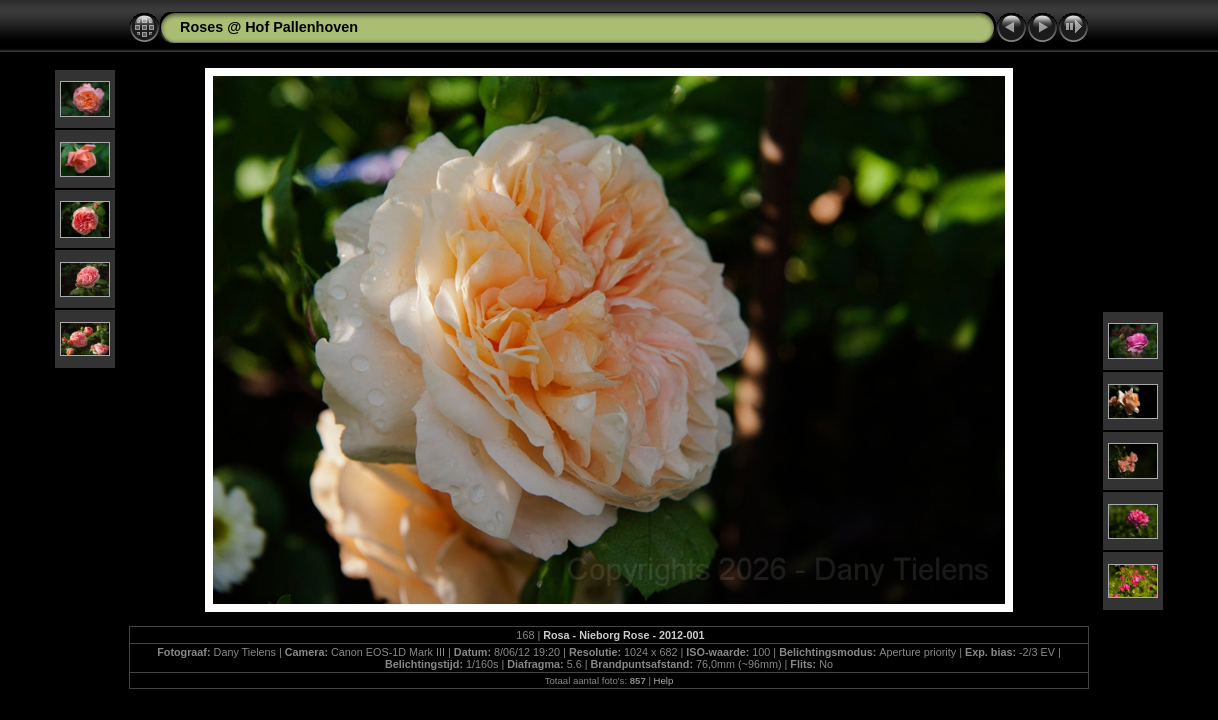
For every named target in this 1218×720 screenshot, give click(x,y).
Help (664, 680)
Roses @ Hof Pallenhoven (269, 27)
